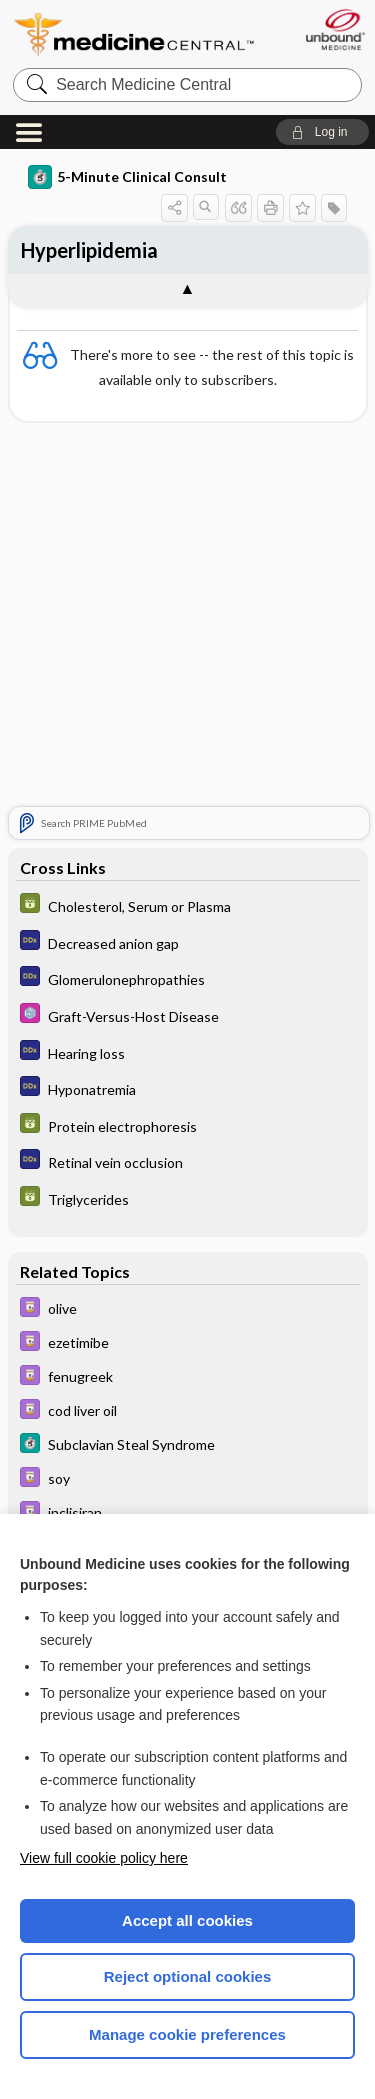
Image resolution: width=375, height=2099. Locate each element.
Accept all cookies (187, 1920)
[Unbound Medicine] (334, 29)
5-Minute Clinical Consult (127, 177)
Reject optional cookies (188, 1976)
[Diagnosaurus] (188, 943)
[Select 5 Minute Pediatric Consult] (188, 1016)
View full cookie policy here (104, 1858)
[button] (322, 132)
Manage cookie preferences (187, 2034)
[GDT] (188, 907)
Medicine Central (135, 34)
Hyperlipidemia (89, 250)
